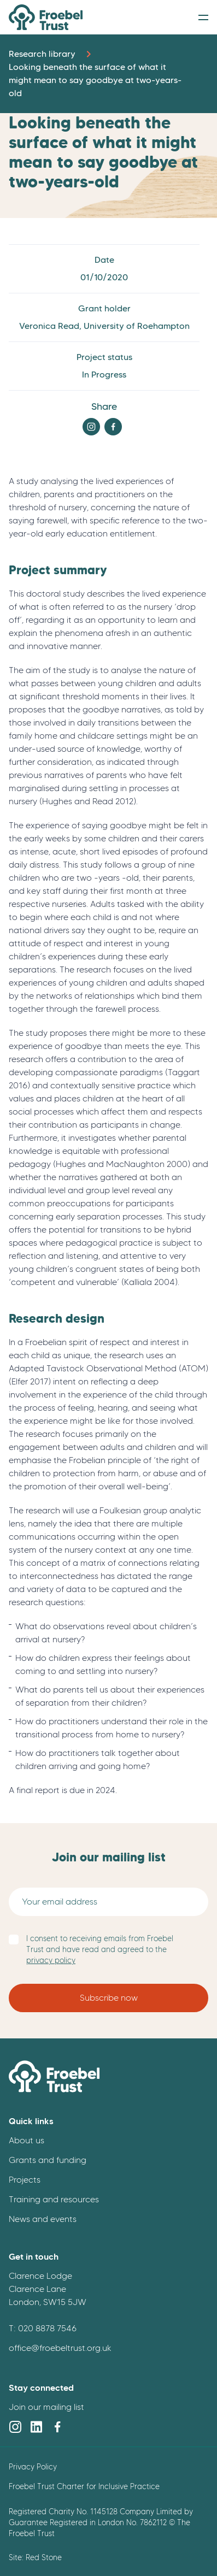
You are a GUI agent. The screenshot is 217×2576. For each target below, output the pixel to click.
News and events (43, 2219)
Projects (24, 2179)
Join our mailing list (46, 2407)
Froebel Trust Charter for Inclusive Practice (84, 2486)
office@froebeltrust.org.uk (60, 2348)
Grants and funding (47, 2160)
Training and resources (54, 2199)
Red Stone (44, 2557)
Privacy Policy (33, 2467)
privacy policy (50, 1960)
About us (26, 2140)
